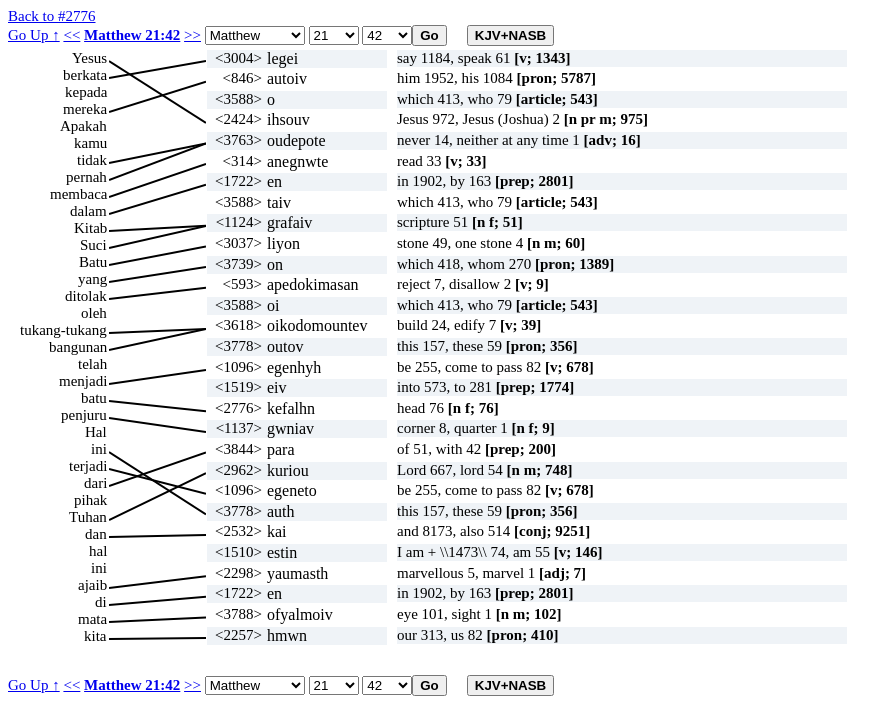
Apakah (83, 126)
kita (95, 636)
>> (192, 35)
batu (94, 398)
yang (92, 279)
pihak (90, 500)
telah (92, 364)
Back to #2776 (52, 16)
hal (98, 551)
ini (99, 449)
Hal (96, 432)
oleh (94, 313)
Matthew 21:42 (132, 35)
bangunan (78, 347)
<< (71, 35)
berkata (85, 75)
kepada (86, 92)
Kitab (90, 228)
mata (92, 619)
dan (96, 534)
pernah (86, 177)
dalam (88, 211)
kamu (90, 143)
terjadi (88, 466)
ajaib (92, 585)
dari (95, 483)
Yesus (89, 58)
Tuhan (88, 517)
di (101, 602)
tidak (92, 160)
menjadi (83, 381)
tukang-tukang (63, 330)
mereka (85, 109)
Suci (93, 245)
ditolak (86, 296)
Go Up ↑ (34, 35)
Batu (93, 262)
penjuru (84, 415)
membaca (78, 194)
